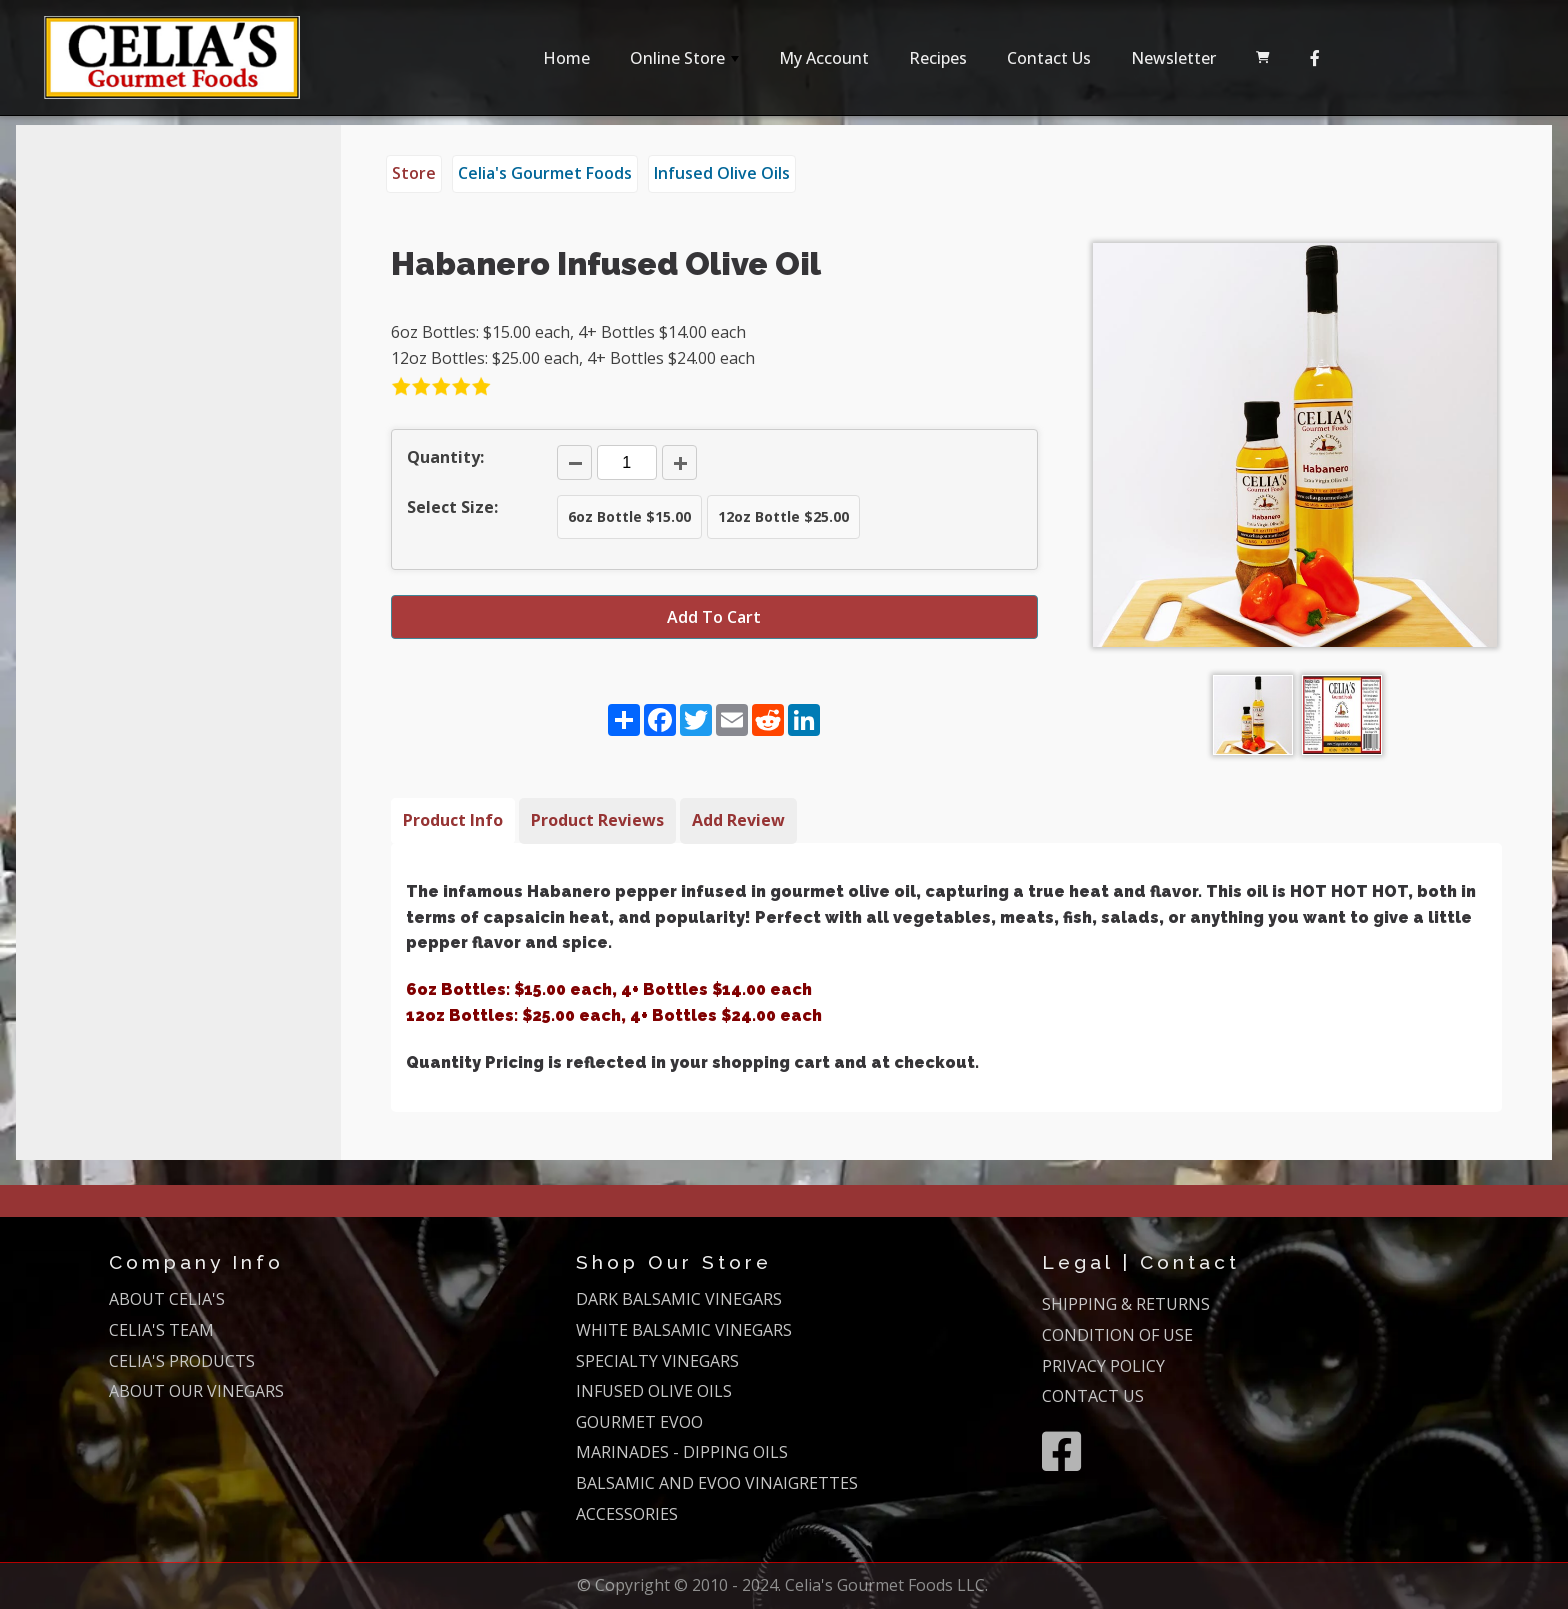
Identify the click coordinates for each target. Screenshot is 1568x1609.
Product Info (453, 820)
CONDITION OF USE (1117, 1335)
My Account (824, 58)
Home (566, 58)
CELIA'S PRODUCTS (182, 1361)
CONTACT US (1093, 1396)
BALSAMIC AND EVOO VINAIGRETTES (717, 1483)
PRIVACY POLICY (1103, 1366)
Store (414, 173)
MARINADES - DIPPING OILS (682, 1452)
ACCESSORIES (627, 1514)
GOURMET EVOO (639, 1422)
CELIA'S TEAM (161, 1330)
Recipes (938, 58)
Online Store (686, 63)
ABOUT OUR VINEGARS (196, 1391)
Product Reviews (597, 820)
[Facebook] (1315, 58)
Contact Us (1049, 58)
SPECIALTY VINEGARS (657, 1361)
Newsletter (1173, 58)
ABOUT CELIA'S (167, 1299)
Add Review (738, 820)
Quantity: (445, 457)
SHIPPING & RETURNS (1126, 1304)
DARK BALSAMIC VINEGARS (679, 1299)
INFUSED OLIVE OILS (654, 1391)
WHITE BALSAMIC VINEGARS (684, 1330)
